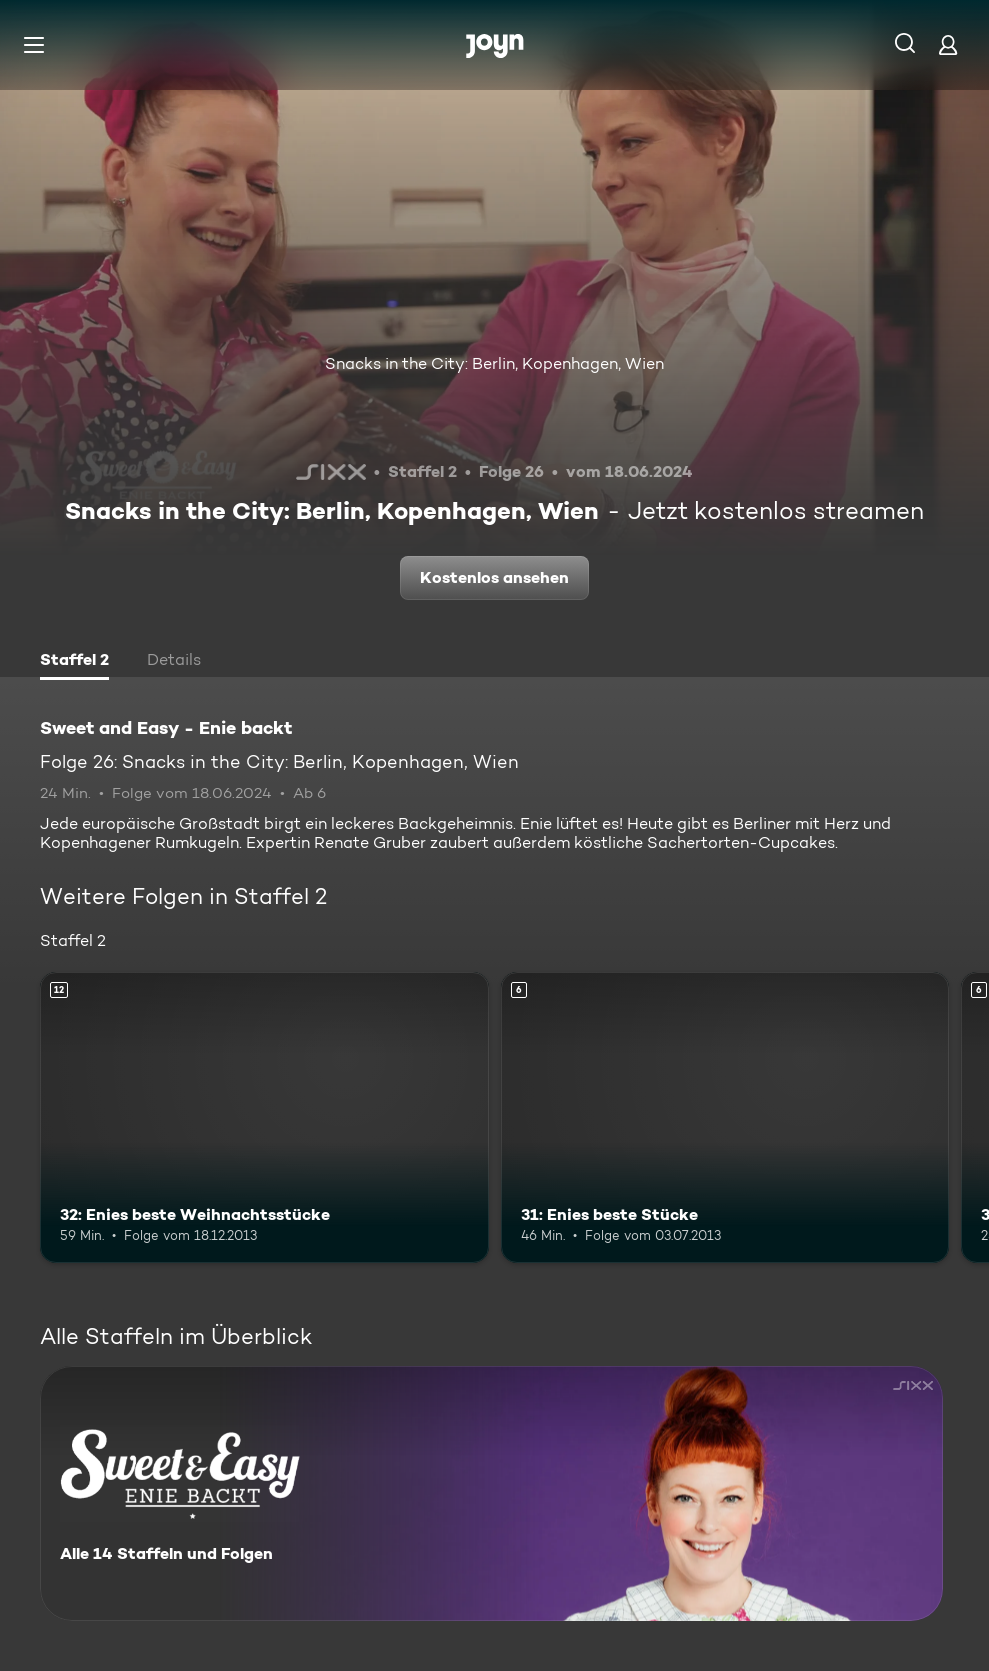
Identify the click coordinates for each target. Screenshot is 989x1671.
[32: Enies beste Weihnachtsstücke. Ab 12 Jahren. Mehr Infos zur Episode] (264, 1118)
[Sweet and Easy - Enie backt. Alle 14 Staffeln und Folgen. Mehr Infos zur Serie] (491, 1493)
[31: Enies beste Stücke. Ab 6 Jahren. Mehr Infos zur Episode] (725, 1118)
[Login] (948, 44)
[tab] (74, 662)
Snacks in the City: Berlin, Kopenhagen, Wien (494, 363)
